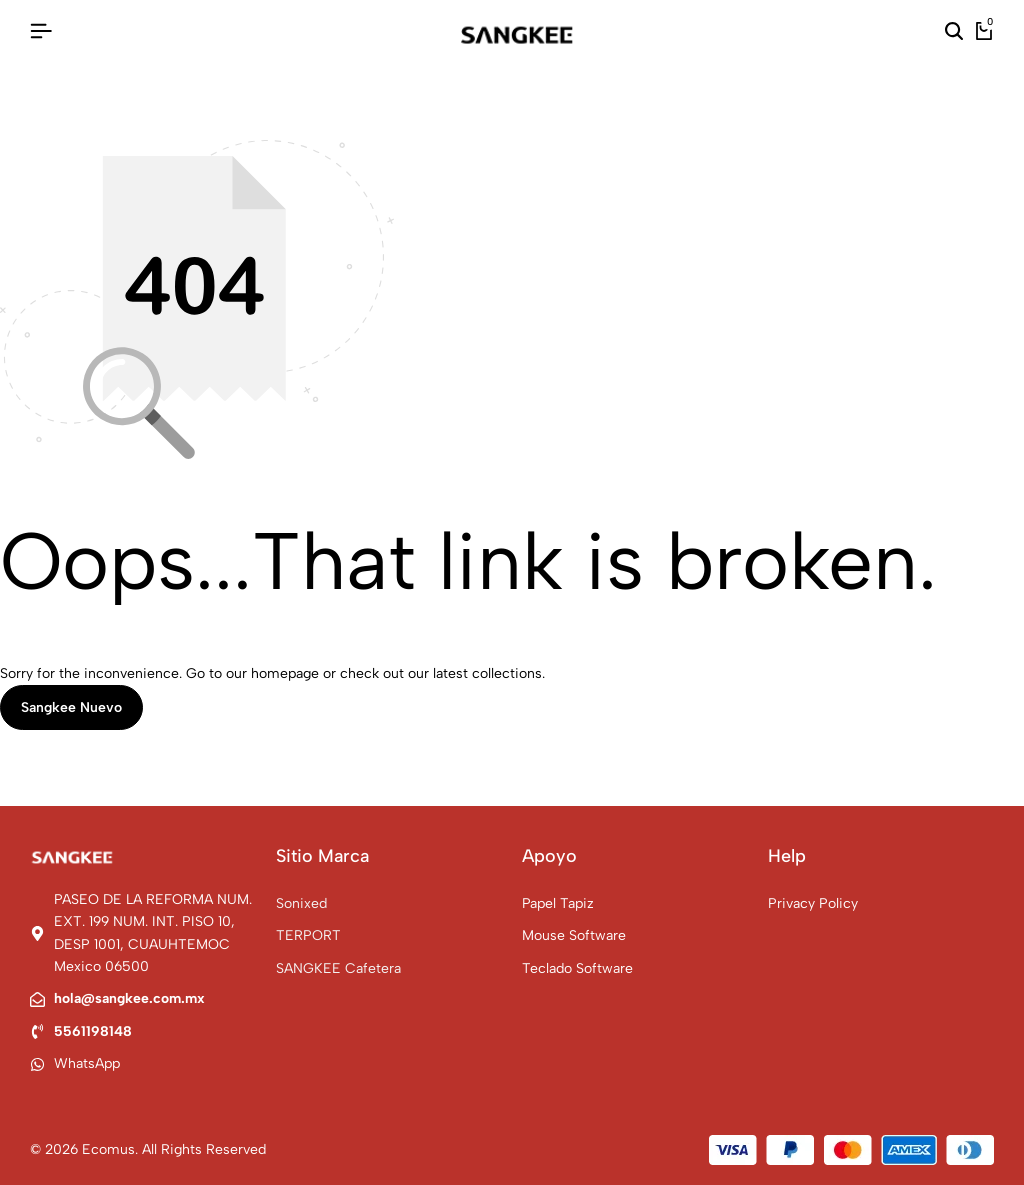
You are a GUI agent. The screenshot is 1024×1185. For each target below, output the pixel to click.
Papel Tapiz (558, 903)
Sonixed (301, 903)
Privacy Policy (813, 903)
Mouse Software (574, 935)
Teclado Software (577, 968)
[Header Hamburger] (41, 31)
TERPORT (308, 935)
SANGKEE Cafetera (338, 968)
